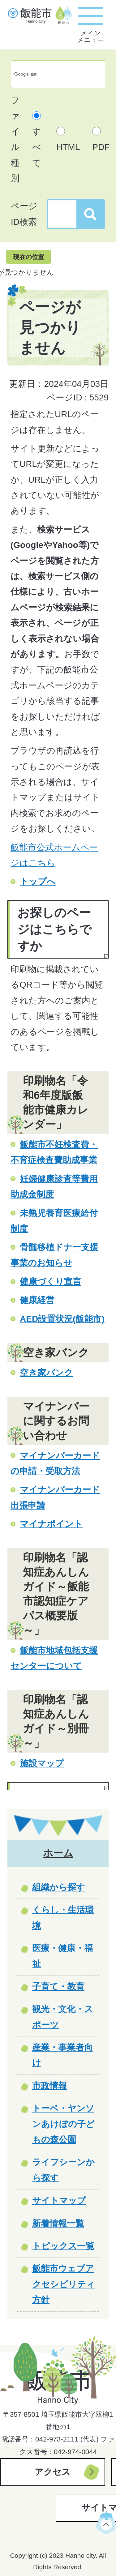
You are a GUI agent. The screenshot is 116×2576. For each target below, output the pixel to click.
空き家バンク (46, 1373)
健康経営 (37, 1300)
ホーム (58, 1853)
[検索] (51, 74)
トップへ (38, 881)
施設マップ (42, 1763)
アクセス (53, 2472)
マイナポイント (51, 1524)
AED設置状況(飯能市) (62, 1319)
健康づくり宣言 (50, 1281)
